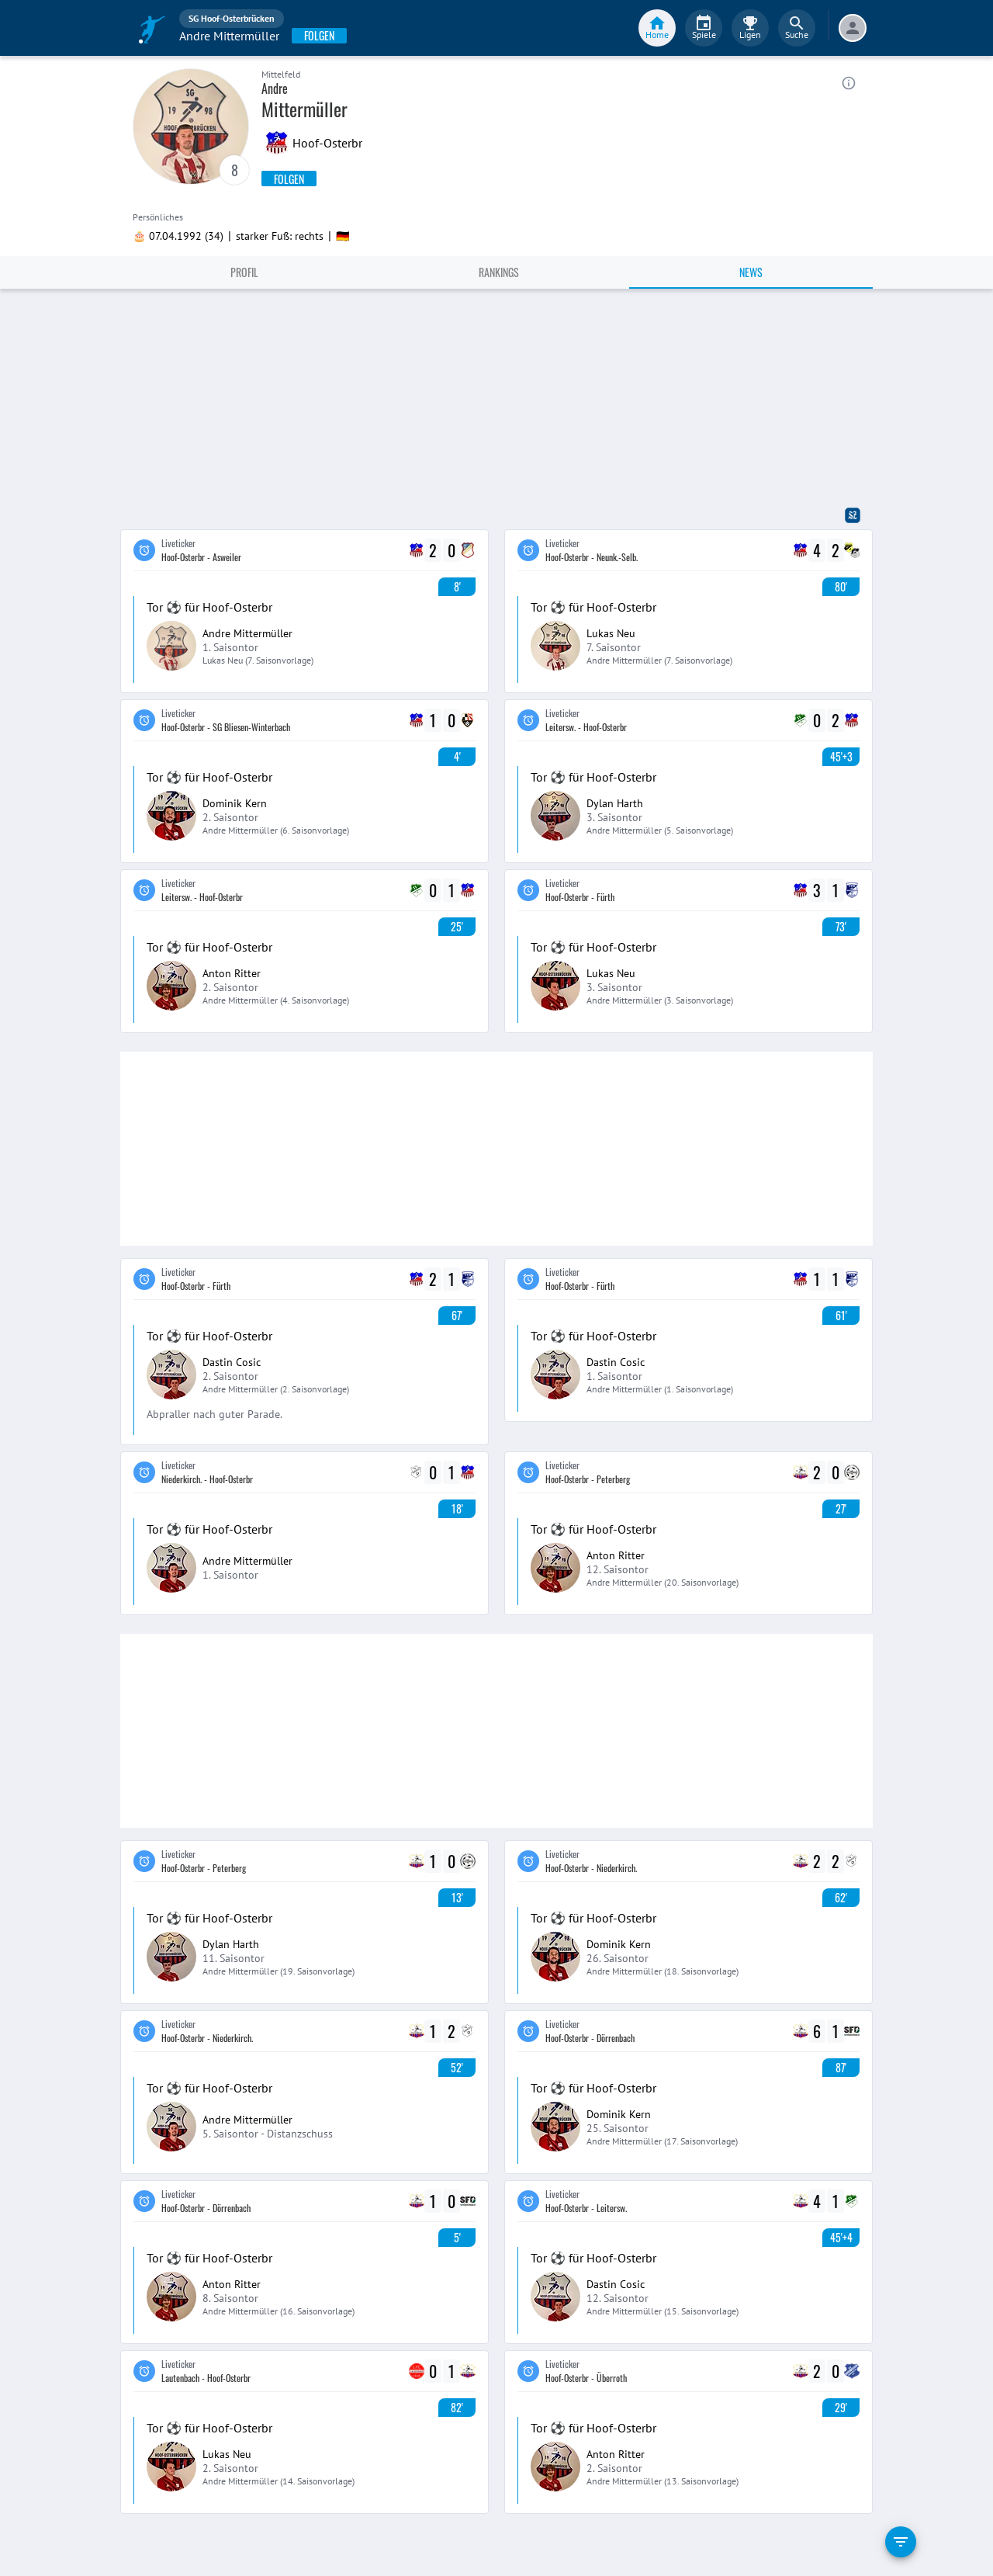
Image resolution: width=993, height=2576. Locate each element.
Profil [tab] (244, 272)
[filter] (900, 2541)
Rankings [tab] (499, 272)
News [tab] (751, 272)
